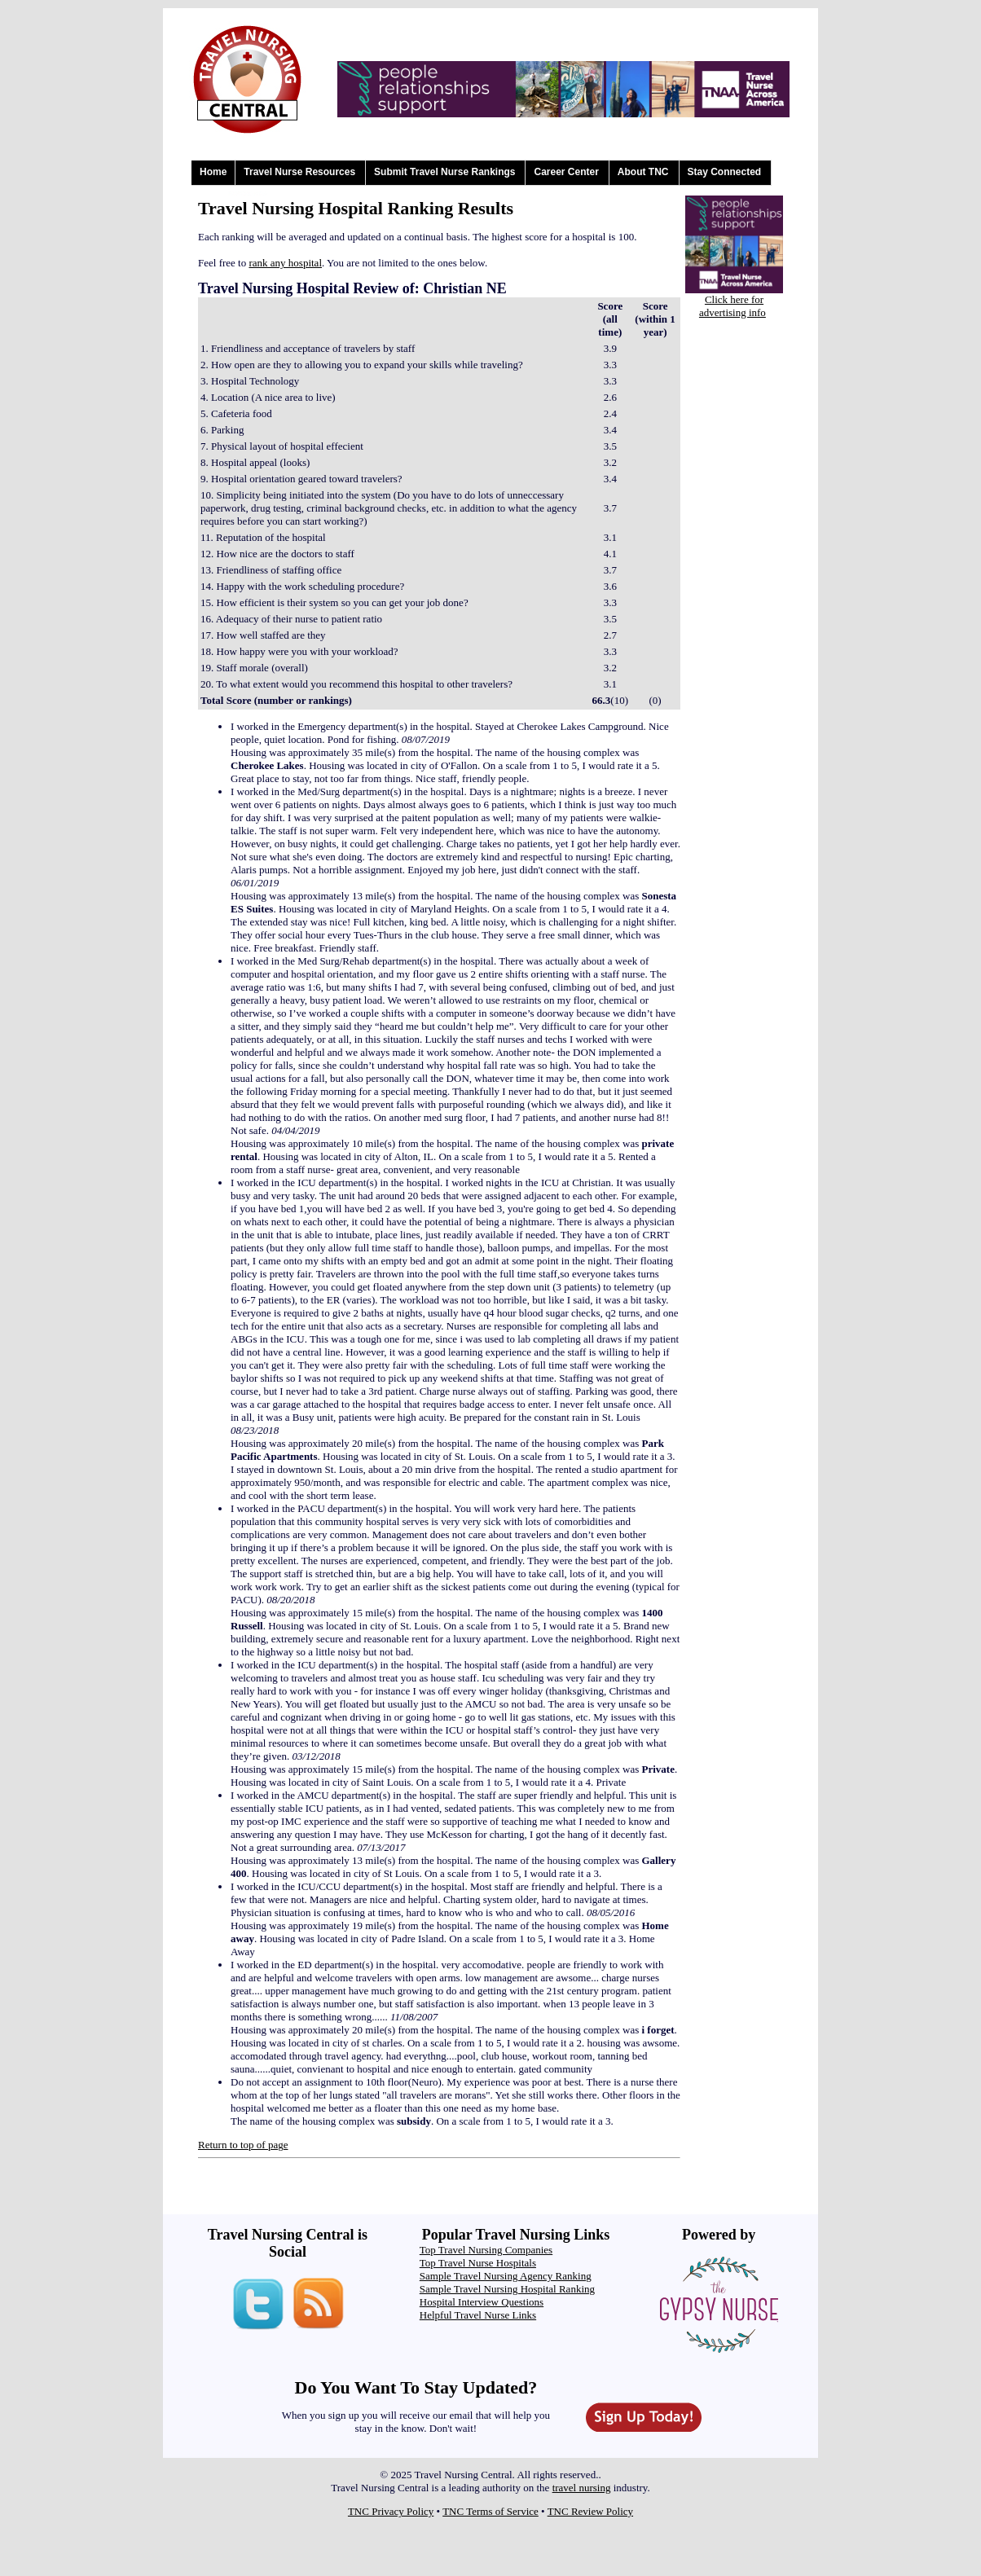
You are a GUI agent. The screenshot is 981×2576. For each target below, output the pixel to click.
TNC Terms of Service (490, 2511)
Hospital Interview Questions (481, 2302)
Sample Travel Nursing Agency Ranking (506, 2276)
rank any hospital (285, 263)
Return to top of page (243, 2145)
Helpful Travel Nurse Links (478, 2315)
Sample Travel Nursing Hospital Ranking (507, 2289)
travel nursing (581, 2487)
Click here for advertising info (732, 306)
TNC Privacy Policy (390, 2511)
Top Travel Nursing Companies (486, 2250)
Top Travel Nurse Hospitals (478, 2263)
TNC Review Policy (590, 2511)
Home (213, 172)
